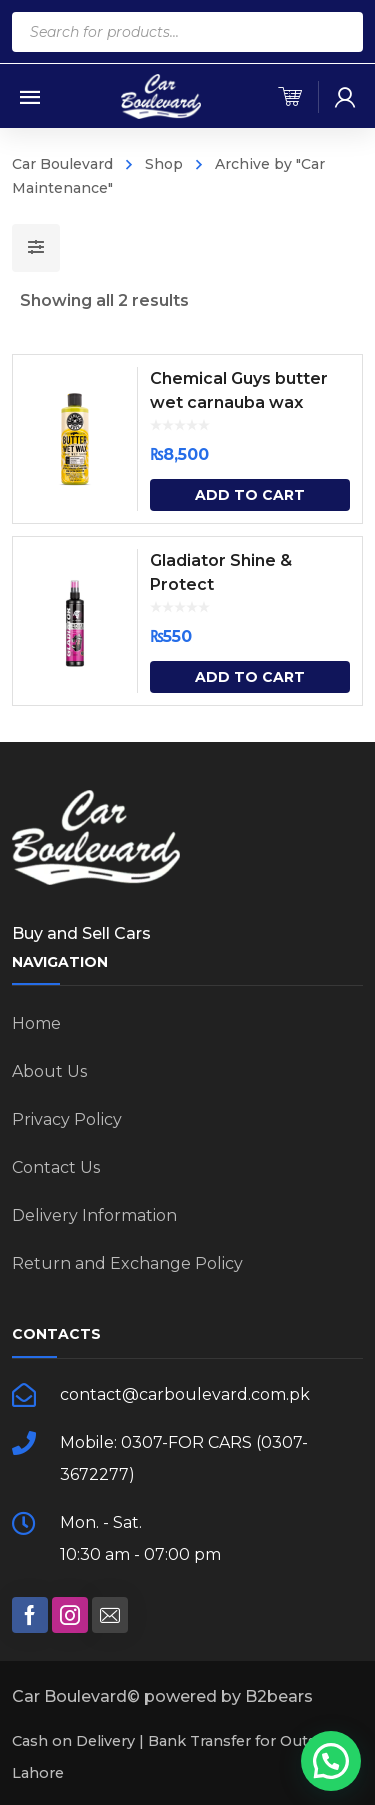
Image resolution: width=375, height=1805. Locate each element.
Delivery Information (94, 1215)
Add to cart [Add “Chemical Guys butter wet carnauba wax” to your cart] (250, 495)
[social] (30, 1615)
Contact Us (56, 1167)
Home (36, 1023)
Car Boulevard (62, 164)
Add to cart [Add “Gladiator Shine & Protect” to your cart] (250, 677)
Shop (164, 164)
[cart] (290, 97)
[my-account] (345, 97)
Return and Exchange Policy (127, 1263)
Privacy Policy (67, 1119)
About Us (49, 1071)
